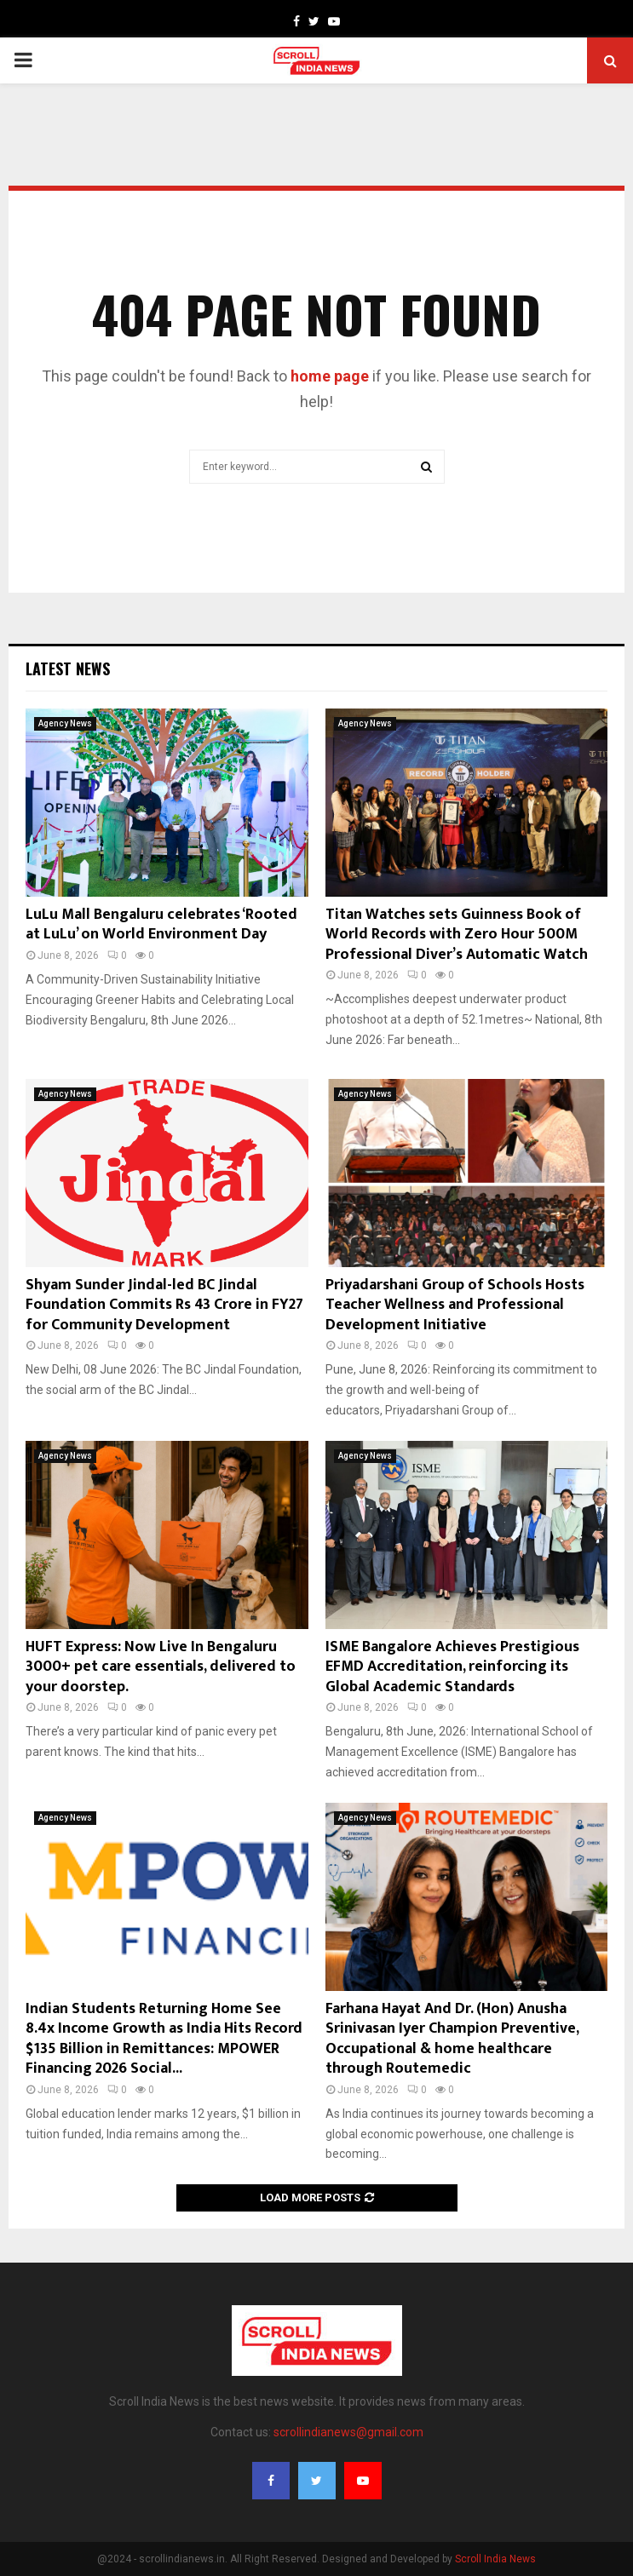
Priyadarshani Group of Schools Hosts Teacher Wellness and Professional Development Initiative (454, 1305)
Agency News (65, 723)
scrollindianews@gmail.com (348, 2432)
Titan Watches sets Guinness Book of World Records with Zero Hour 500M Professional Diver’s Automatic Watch (456, 934)
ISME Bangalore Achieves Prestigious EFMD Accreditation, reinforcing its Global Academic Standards (452, 1667)
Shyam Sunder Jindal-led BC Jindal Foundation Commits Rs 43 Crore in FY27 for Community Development (164, 1305)
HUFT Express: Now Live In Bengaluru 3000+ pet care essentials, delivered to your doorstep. (161, 1667)
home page (330, 376)
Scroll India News (495, 2559)
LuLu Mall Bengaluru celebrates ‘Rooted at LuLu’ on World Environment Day (161, 924)
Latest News (68, 668)
